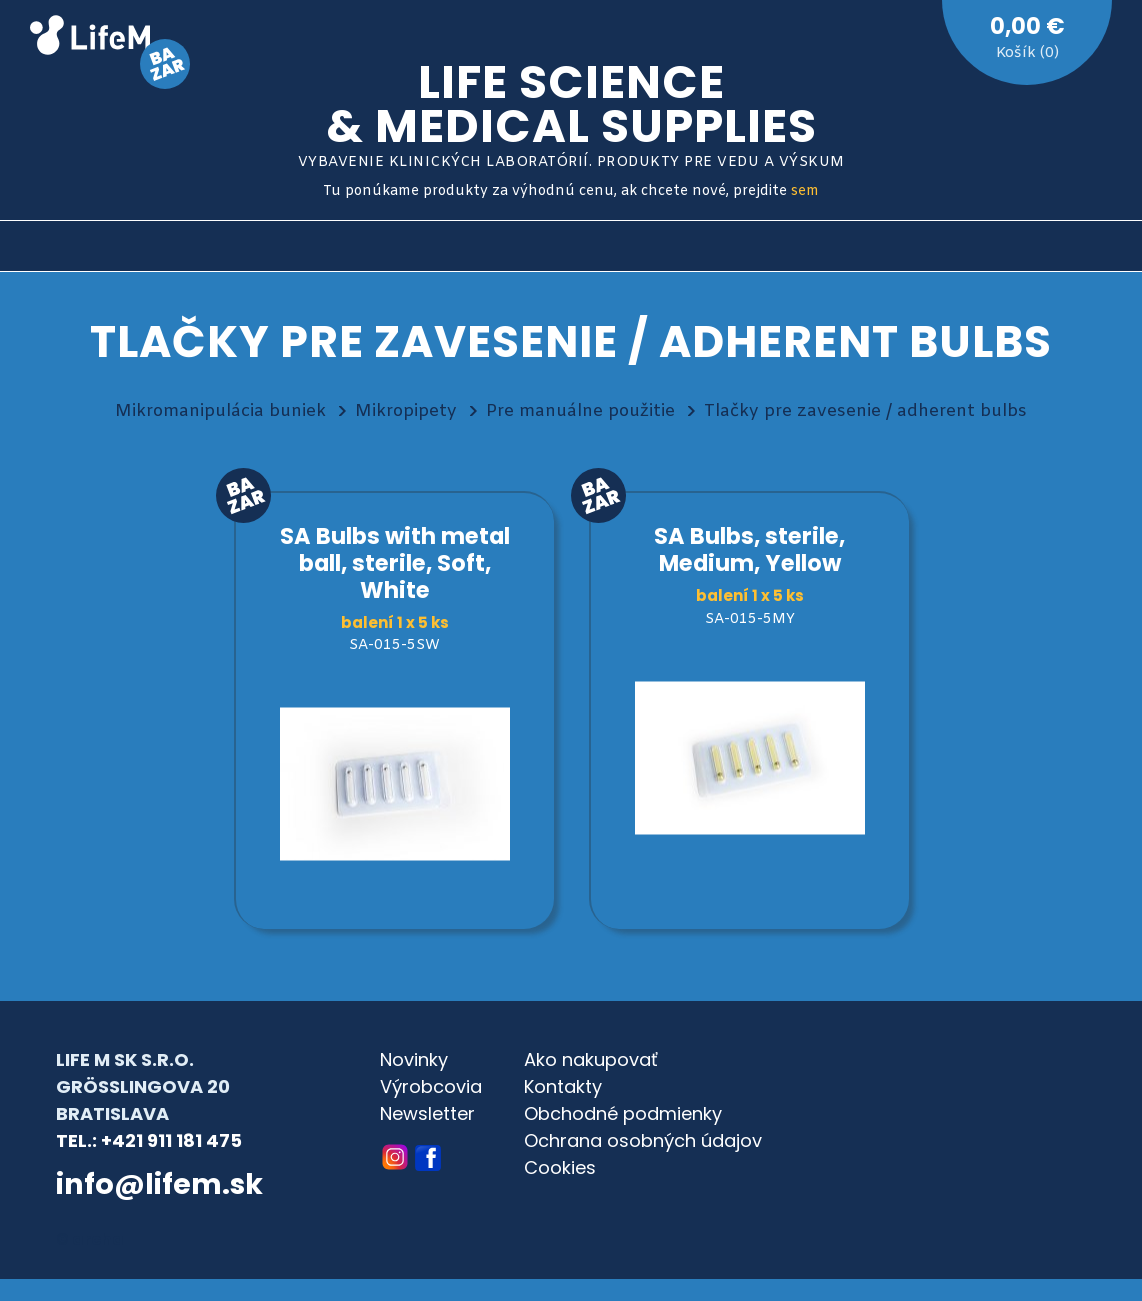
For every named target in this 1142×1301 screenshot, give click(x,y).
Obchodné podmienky (623, 1113)
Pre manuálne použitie (580, 411)
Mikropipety (406, 411)
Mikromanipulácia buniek (220, 411)
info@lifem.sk (159, 1184)
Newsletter (427, 1113)
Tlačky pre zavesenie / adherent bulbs (865, 411)
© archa (90, 1239)
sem (805, 191)
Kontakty (563, 1086)
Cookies (560, 1167)
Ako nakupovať (591, 1059)
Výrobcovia (431, 1086)
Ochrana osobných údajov (643, 1140)
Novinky (414, 1059)
